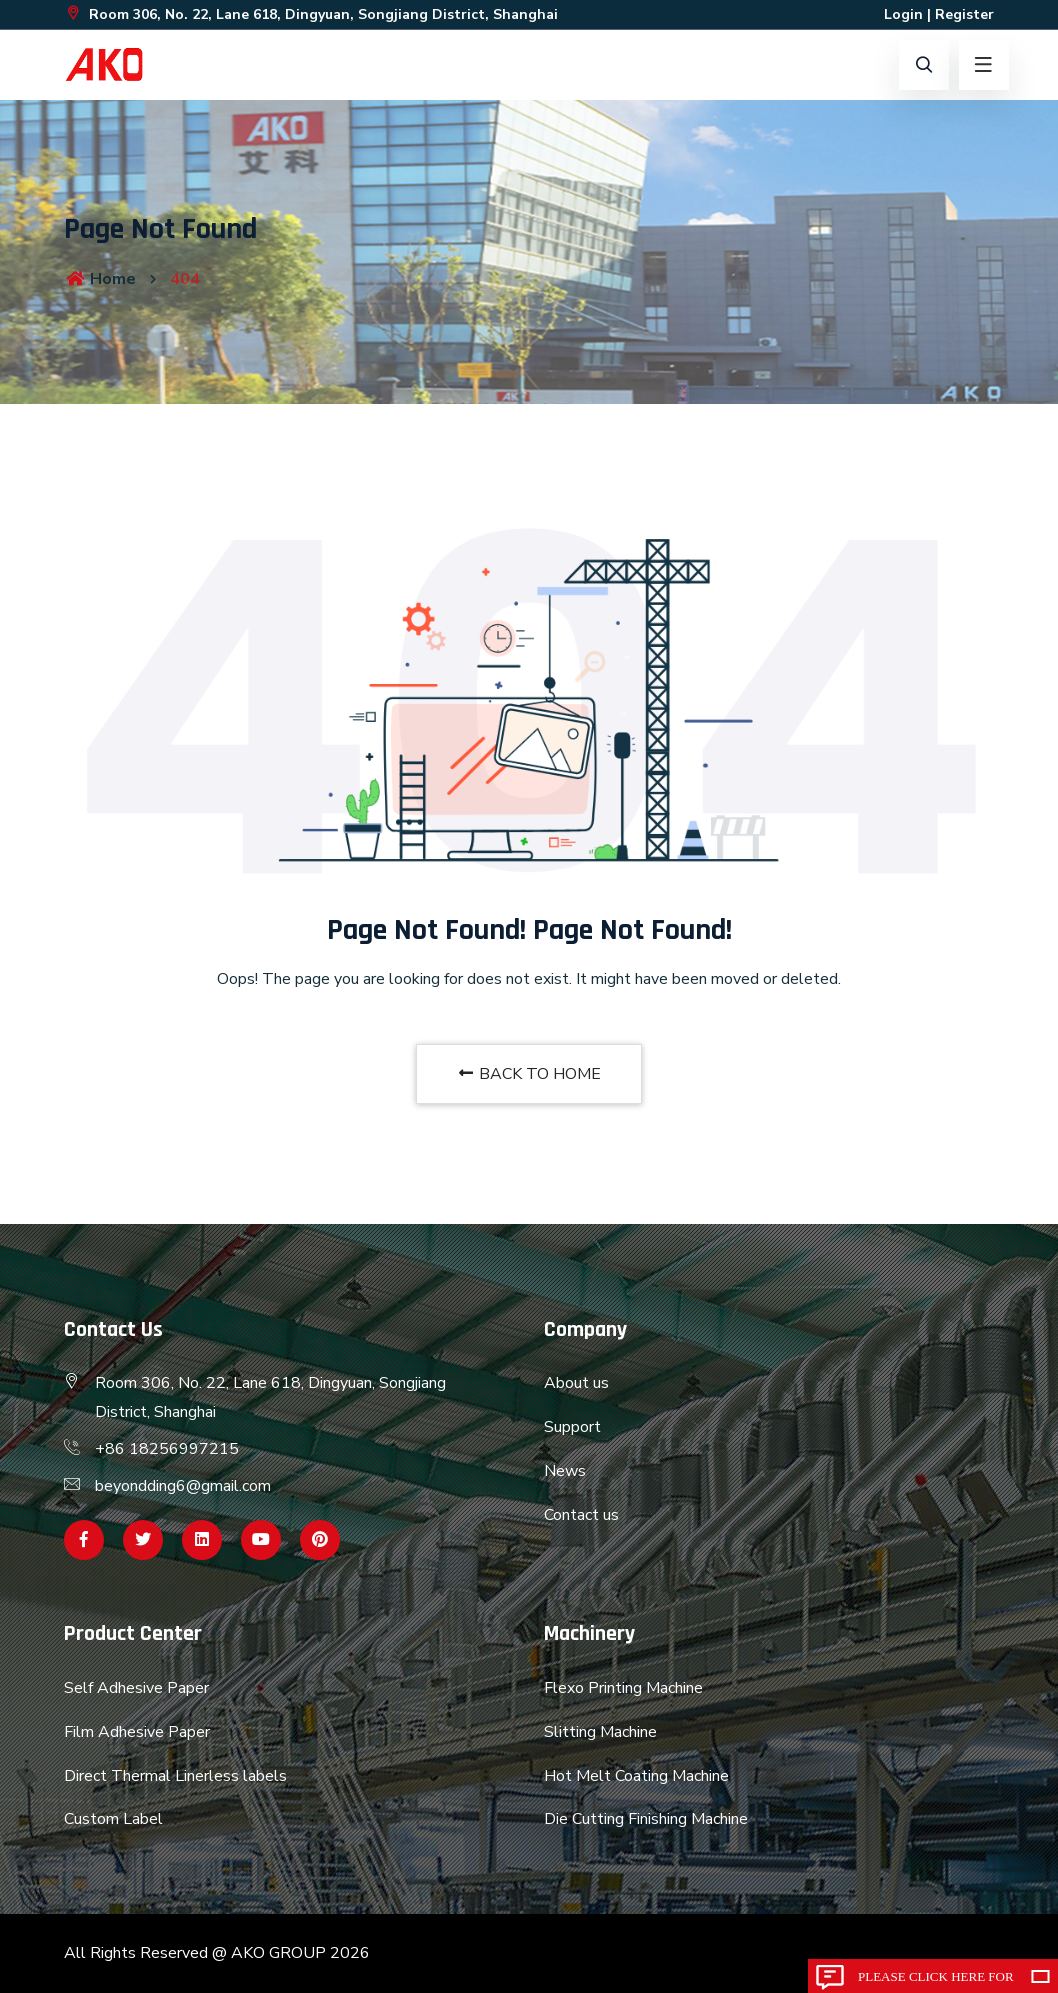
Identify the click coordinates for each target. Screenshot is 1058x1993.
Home (100, 279)
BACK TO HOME (529, 1074)
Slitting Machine (600, 1732)
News (565, 1471)
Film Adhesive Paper (137, 1732)
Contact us (581, 1515)
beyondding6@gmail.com (183, 1486)
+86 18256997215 (167, 1449)
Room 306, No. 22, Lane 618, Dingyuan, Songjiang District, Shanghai (311, 14)
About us (576, 1383)
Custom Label (113, 1819)
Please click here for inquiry (936, 1981)
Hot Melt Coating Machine (636, 1776)
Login (903, 14)
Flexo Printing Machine (623, 1688)
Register (964, 14)
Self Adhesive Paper (136, 1688)
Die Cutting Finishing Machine (646, 1819)
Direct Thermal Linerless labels (175, 1776)
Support (572, 1427)
